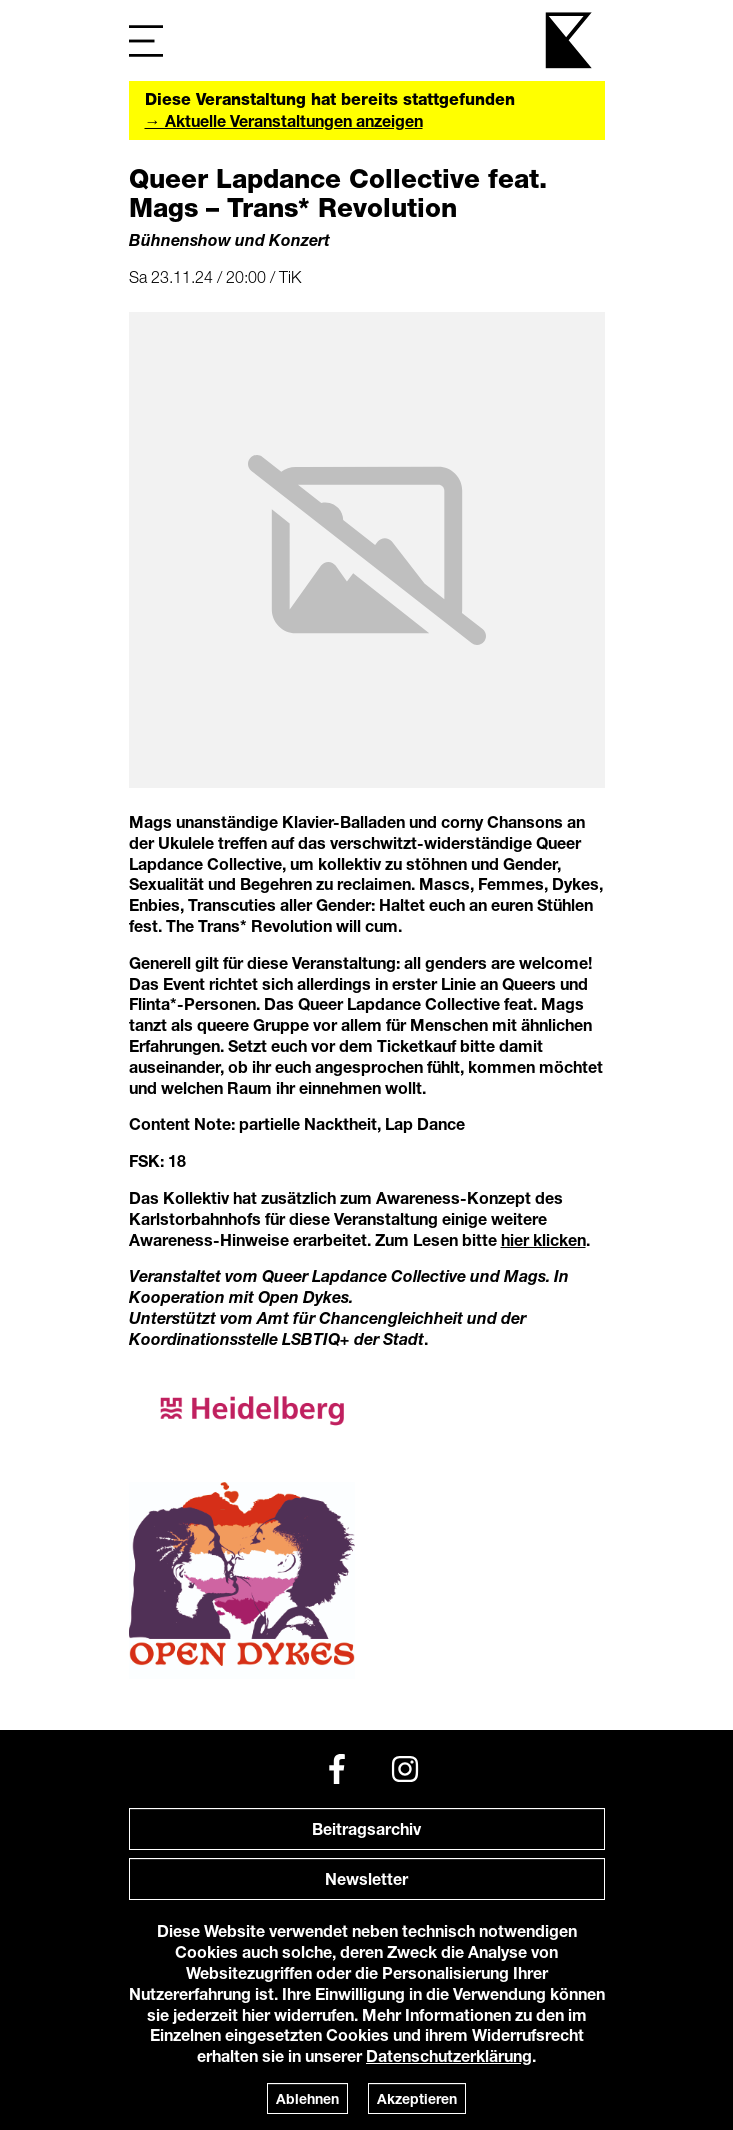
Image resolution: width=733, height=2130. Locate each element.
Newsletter (366, 1878)
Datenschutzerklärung (449, 2055)
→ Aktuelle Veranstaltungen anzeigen (284, 120)
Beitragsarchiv (366, 1828)
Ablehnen (307, 2098)
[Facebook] (337, 1769)
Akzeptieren (417, 2098)
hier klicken (543, 1239)
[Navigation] (146, 40)
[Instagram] (405, 1769)
